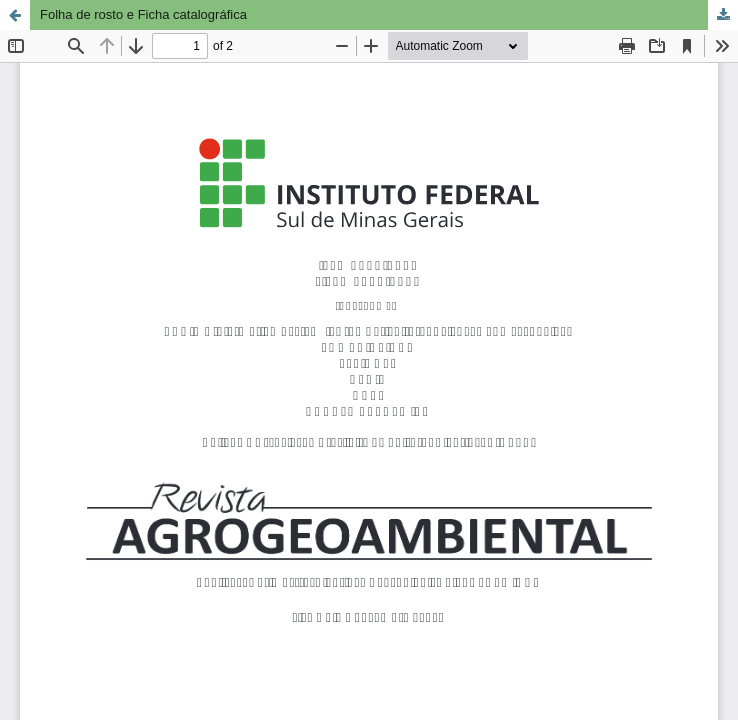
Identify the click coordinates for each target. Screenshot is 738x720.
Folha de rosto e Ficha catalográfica (143, 14)
